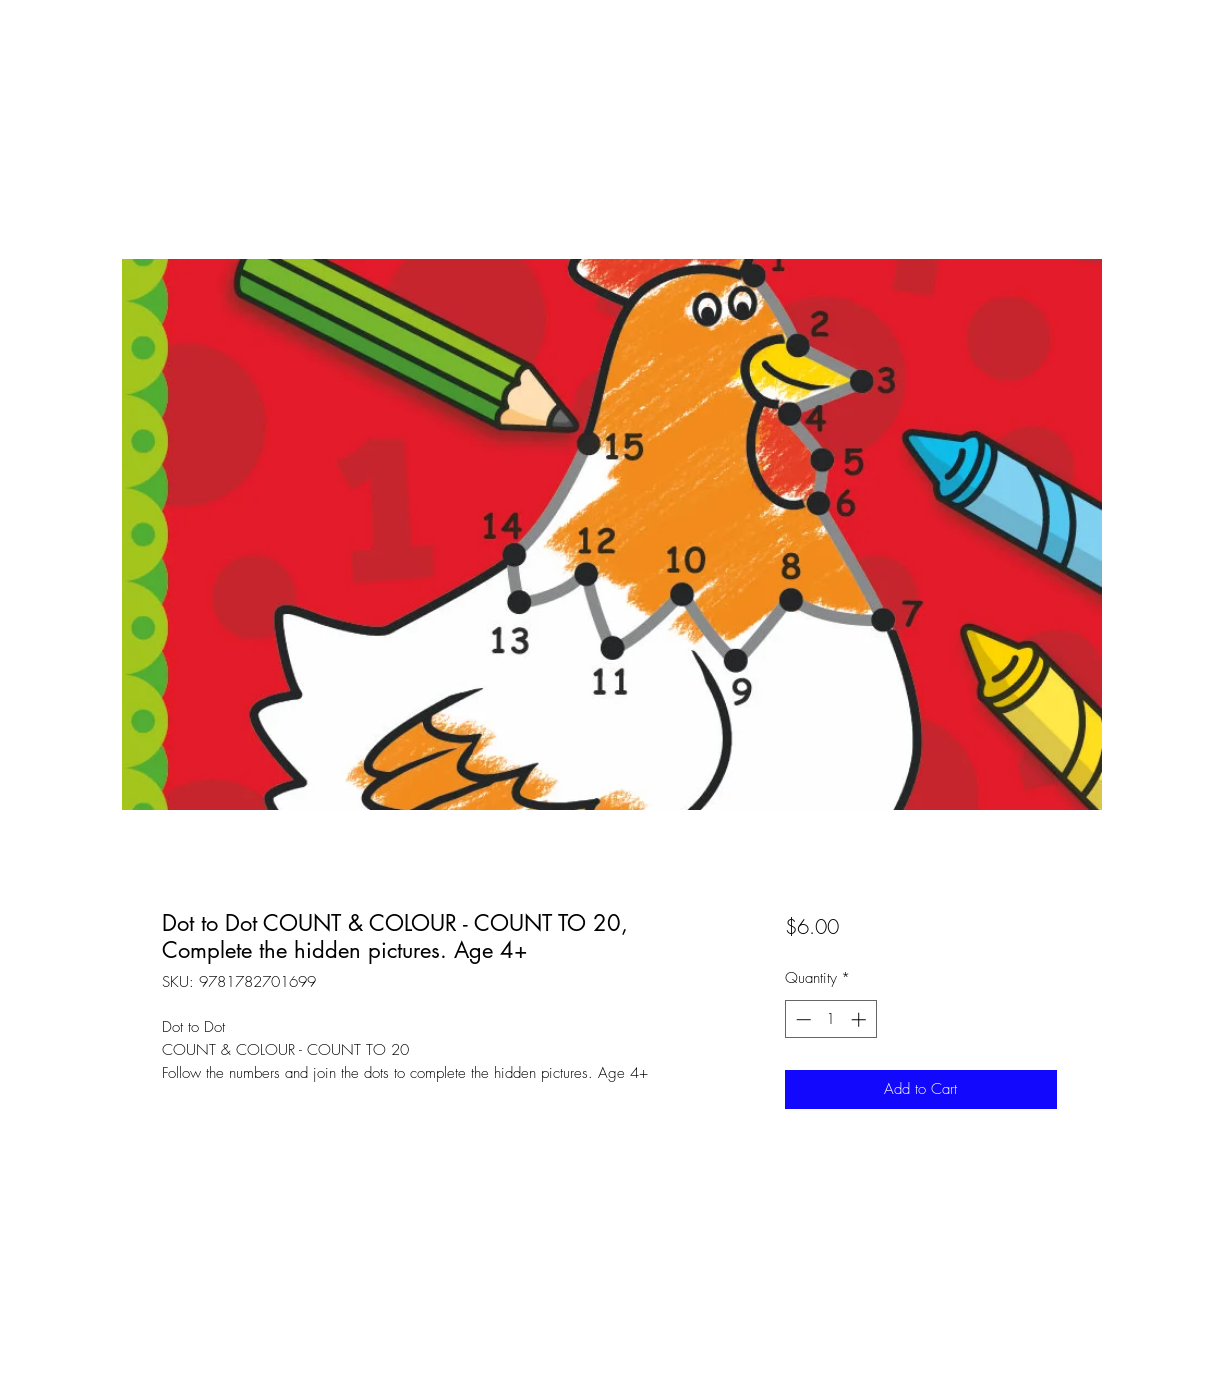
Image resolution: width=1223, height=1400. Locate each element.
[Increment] (860, 1019)
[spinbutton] (830, 1019)
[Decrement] (801, 1019)
